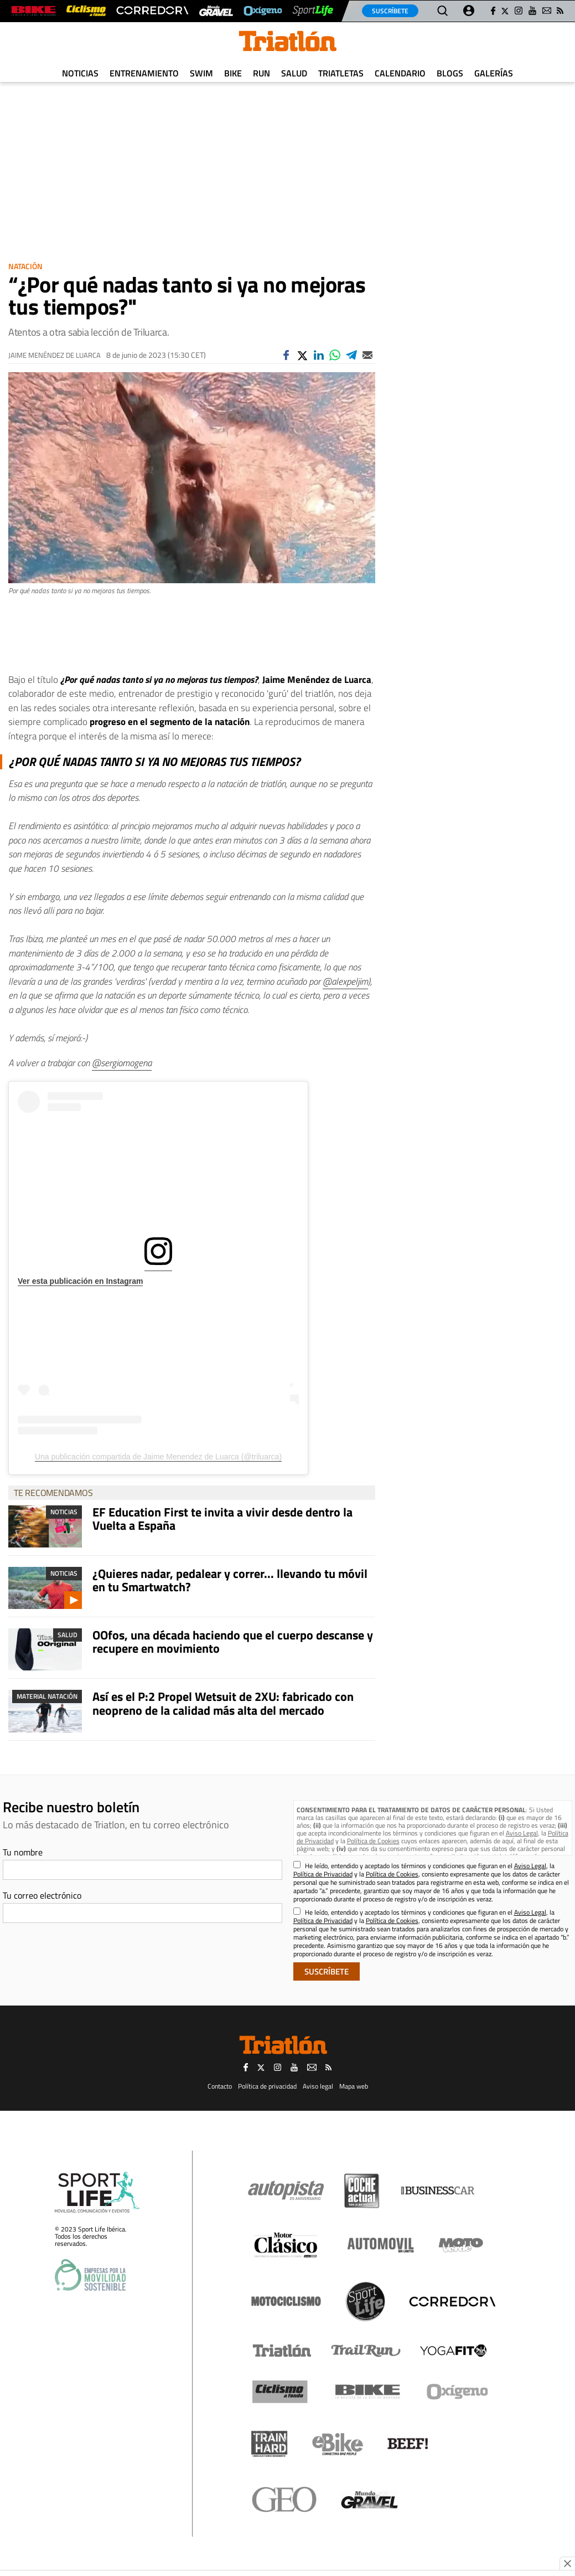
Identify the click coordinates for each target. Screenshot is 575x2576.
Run (261, 73)
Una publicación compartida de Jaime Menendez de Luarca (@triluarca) (158, 1456)
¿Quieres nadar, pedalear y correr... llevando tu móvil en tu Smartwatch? (229, 1580)
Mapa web (353, 2086)
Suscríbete (390, 11)
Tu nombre (23, 1852)
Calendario (400, 73)
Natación (25, 266)
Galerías (493, 73)
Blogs (450, 73)
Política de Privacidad (323, 1874)
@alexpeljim (345, 981)
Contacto (220, 2086)
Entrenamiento (144, 73)
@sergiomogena (122, 1063)
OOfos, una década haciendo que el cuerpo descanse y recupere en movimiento (232, 1642)
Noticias (80, 73)
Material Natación (47, 1696)
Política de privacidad (267, 2086)
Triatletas (341, 73)
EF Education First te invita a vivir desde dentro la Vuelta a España (222, 1519)
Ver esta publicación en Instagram (80, 1281)
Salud (294, 73)
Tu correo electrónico (42, 1895)
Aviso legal (318, 2086)
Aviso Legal (522, 1833)
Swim (201, 73)
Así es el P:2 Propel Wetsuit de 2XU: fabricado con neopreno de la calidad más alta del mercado (223, 1703)
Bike (233, 73)
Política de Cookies (373, 1840)
